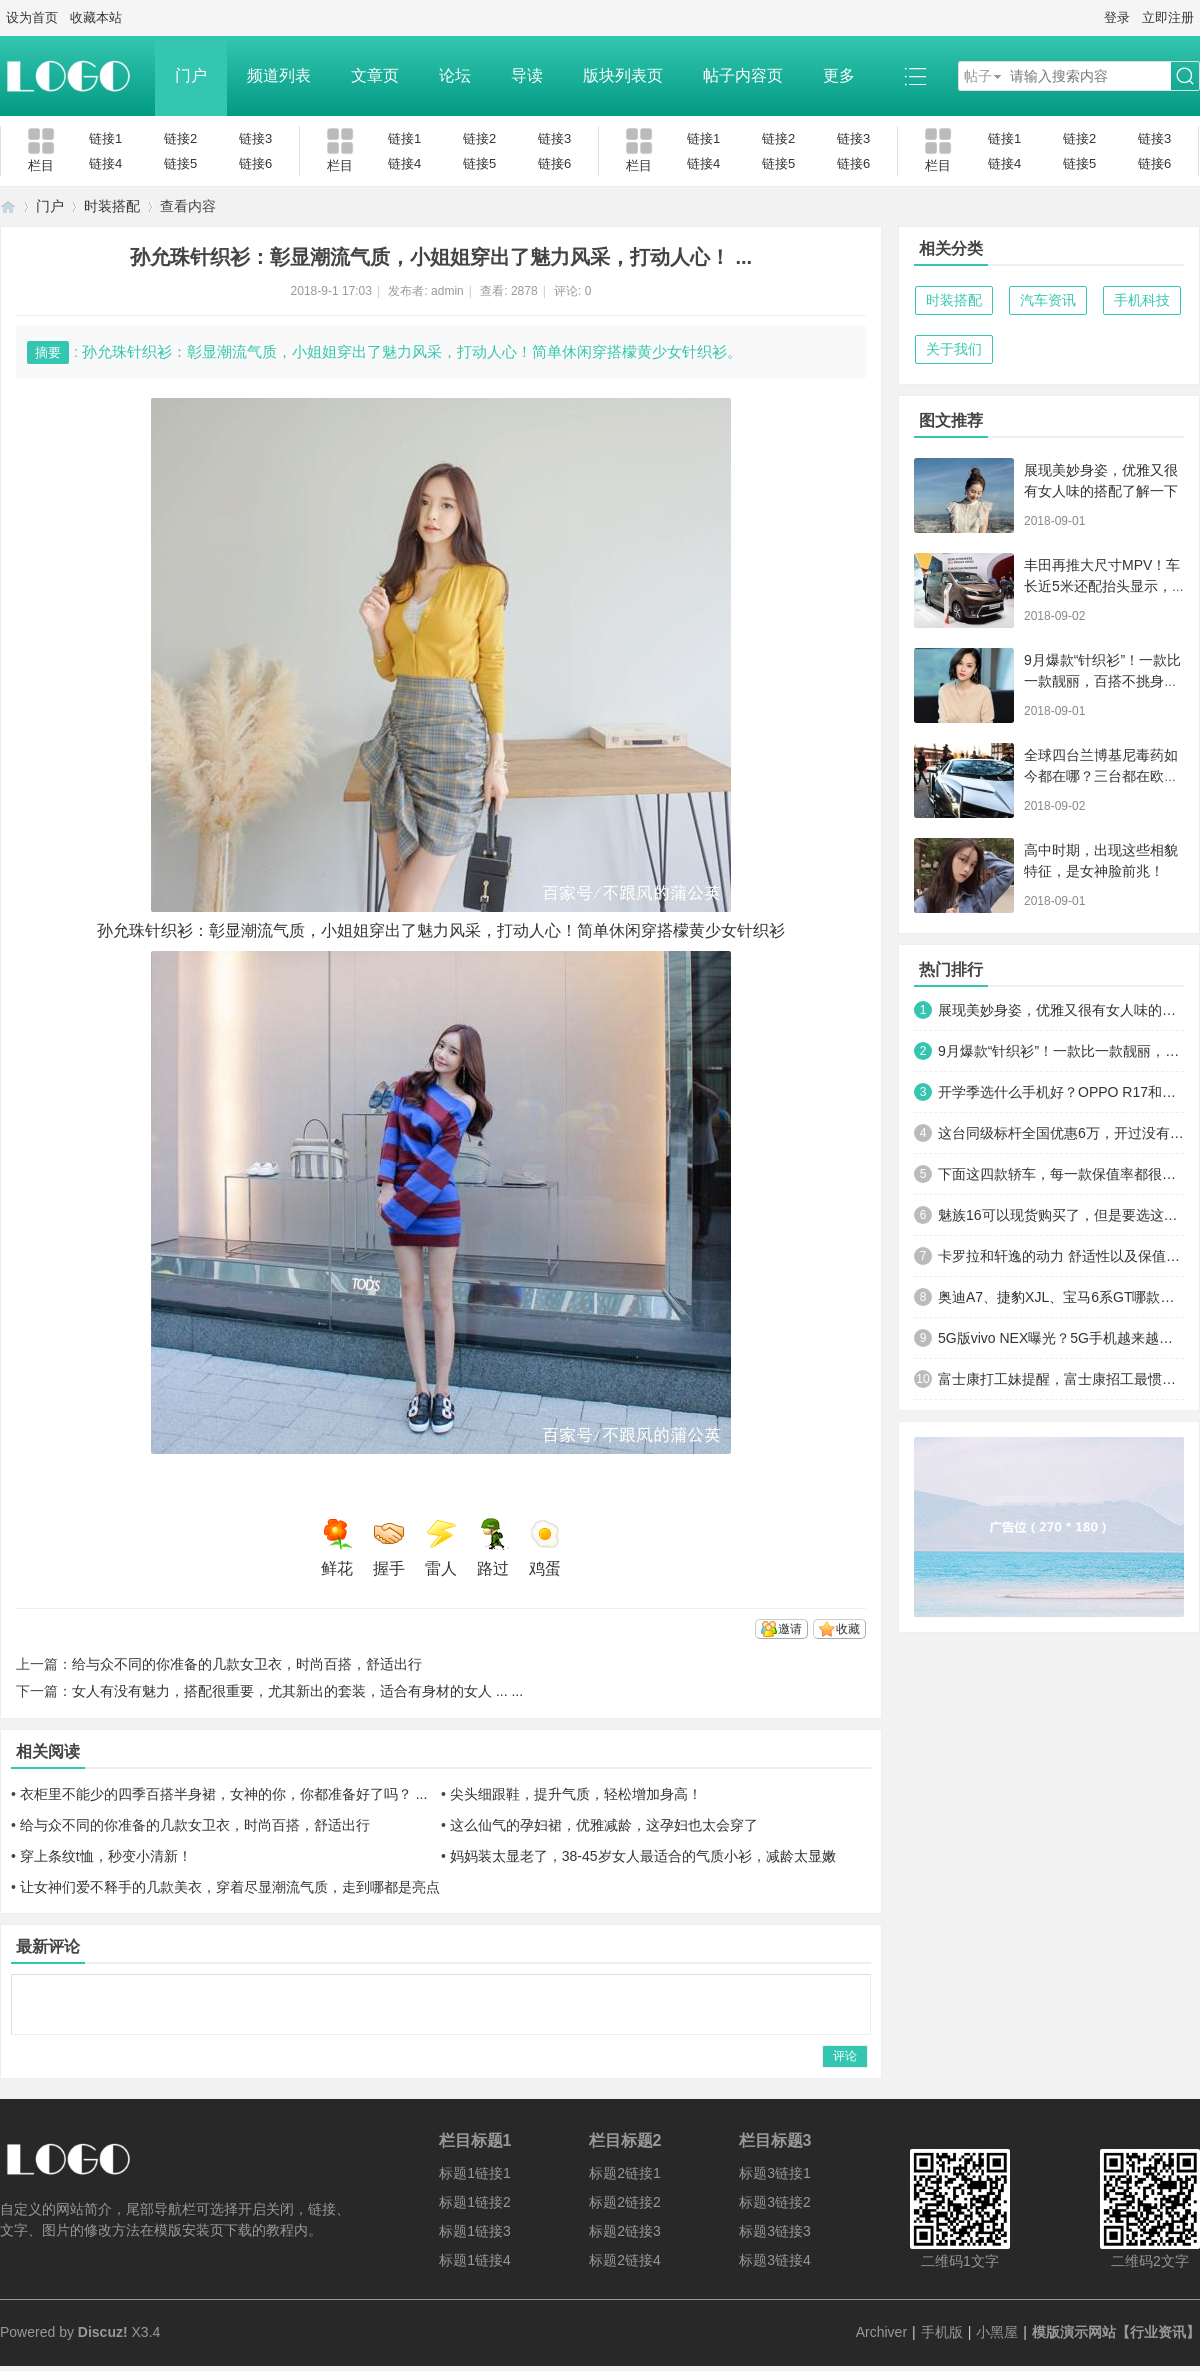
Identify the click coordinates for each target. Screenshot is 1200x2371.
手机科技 (1142, 300)
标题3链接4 (775, 2260)
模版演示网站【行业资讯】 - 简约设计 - (8, 206)
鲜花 (337, 1547)
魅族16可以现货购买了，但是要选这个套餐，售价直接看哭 (1061, 1215)
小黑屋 (997, 2332)
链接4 (105, 163)
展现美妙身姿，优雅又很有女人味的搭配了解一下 (1061, 1010)
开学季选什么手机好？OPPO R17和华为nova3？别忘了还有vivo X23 (1061, 1092)
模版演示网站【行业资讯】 (1116, 2332)
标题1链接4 (475, 2260)
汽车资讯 (1048, 300)
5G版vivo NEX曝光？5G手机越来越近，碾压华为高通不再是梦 (1061, 1338)
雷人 (441, 1547)
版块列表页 (623, 75)
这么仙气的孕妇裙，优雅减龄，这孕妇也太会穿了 (604, 1825)
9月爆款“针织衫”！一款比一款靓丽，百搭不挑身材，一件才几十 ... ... (1102, 681)
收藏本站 (96, 17)
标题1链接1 (475, 2173)
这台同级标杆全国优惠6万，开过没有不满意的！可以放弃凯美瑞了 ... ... (1061, 1133)
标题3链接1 (775, 2173)
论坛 (455, 75)
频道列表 (279, 75)
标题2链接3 (625, 2231)
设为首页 (32, 17)
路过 (493, 1547)
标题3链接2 (775, 2202)
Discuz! (103, 2332)
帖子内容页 (743, 75)
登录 (1117, 17)
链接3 (255, 138)
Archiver (881, 2332)
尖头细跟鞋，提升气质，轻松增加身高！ (576, 1794)
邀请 (790, 1629)
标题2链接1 (625, 2173)
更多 (839, 75)
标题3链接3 (775, 2231)
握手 (389, 1547)
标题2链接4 (625, 2260)
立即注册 (1168, 17)
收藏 (848, 1629)
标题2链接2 (625, 2202)
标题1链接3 (475, 2231)
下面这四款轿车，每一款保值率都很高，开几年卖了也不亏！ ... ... (1061, 1174)
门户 (191, 75)
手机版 (942, 2332)
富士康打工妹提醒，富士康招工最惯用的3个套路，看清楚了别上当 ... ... (1061, 1379)
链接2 (180, 138)
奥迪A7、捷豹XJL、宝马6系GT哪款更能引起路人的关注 (1061, 1297)
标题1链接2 (475, 2202)
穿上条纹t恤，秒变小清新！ (106, 1856)
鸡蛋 (545, 1547)
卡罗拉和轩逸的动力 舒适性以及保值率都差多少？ (1061, 1256)
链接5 (180, 163)
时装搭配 (112, 206)
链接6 (255, 163)
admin (447, 291)
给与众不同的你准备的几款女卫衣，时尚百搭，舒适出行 (247, 1664)
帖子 (978, 76)
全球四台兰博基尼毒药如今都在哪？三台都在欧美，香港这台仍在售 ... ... (1102, 776)
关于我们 (954, 349)
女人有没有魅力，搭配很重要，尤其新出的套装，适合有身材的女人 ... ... (297, 1691)
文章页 (375, 75)
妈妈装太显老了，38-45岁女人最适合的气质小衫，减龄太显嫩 (643, 1856)
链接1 (105, 138)
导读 (527, 75)
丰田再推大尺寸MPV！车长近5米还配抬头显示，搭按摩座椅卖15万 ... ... (1102, 586)
